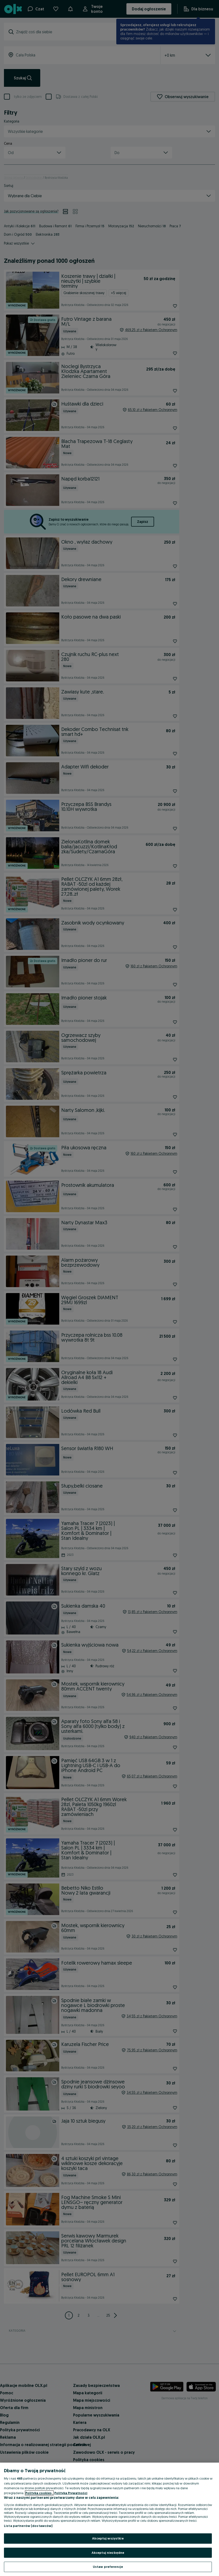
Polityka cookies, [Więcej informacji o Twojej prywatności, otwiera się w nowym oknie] (39, 2493)
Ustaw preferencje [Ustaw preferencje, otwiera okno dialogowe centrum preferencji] (108, 2567)
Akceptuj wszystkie (107, 2538)
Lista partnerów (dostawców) (28, 2526)
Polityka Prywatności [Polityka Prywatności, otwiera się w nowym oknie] (70, 2493)
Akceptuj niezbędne (108, 2553)
